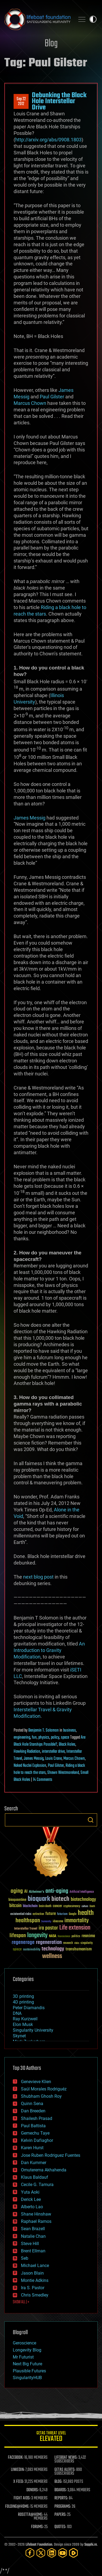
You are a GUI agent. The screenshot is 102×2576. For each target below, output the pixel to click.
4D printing (23, 2002)
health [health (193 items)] (86, 1913)
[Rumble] (73, 2553)
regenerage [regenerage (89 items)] (23, 1943)
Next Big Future (27, 2363)
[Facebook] (30, 2553)
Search (90, 1819)
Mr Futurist (23, 2357)
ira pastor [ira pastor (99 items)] (48, 1928)
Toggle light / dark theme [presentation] (93, 19)
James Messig (29, 818)
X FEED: (18, 2481)
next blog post (38, 1577)
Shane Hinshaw (36, 2214)
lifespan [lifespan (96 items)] (18, 1936)
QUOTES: (60, 2527)
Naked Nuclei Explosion (30, 1765)
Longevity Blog (27, 2350)
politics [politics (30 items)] (76, 1936)
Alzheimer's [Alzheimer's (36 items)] (36, 1892)
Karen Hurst (32, 2147)
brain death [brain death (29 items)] (45, 1906)
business (69, 1730)
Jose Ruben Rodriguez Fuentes (50, 2155)
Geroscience (24, 2343)
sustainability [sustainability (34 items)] (31, 1950)
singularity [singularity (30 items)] (87, 1943)
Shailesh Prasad (36, 2118)
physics (43, 1737)
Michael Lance (35, 2265)
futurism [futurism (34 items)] (62, 1914)
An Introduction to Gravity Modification (49, 1650)
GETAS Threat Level (51, 2437)
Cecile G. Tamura (37, 2184)
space (65, 1737)
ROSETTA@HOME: (30, 2514)
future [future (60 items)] (50, 1913)
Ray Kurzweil (25, 2018)
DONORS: (32, 2490)
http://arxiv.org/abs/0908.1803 (48, 139)
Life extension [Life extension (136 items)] (74, 1927)
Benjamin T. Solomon (43, 1730)
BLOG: (58, 2481)
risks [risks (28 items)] (76, 1943)
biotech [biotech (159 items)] (60, 1899)
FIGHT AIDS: (22, 2498)
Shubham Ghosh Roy (41, 2096)
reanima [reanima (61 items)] (88, 1935)
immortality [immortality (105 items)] (76, 1920)
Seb (24, 2258)
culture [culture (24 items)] (85, 1906)
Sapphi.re (90, 2545)
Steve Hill (30, 2243)
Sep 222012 (21, 101)
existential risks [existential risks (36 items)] (20, 1914)
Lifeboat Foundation (39, 2545)
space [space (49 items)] (17, 1949)
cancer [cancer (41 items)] (57, 1906)
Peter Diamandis (29, 2007)
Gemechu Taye (35, 2133)
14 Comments (42, 1779)
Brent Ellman (33, 2250)
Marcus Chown (30, 403)
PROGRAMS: (62, 2506)
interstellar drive (53, 1751)
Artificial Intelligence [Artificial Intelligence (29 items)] (82, 1892)
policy (55, 1737)
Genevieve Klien (36, 2081)
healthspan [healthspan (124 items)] (28, 1920)
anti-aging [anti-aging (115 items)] (56, 1891)
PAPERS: (60, 2514)
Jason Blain (32, 2273)
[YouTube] (62, 2553)
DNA (17, 2013)
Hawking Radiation (27, 1751)
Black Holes (67, 1744)
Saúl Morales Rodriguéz (44, 2089)
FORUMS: (37, 2527)
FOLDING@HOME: (17, 2506)
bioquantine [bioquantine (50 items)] (17, 1899)
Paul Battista (33, 2125)
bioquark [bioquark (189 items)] (39, 1899)
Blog (51, 43)
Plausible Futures (29, 2370)
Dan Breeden (33, 2110)
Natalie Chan (33, 2236)
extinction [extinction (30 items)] (38, 1914)
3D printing (23, 1996)
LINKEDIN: (17, 2469)
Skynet (19, 2035)
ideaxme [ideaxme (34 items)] (58, 1922)
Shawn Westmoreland (63, 1772)
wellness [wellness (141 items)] (52, 1956)
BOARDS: (60, 2490)
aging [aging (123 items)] (17, 1891)
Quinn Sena (32, 2103)
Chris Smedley (34, 2295)
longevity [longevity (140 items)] (37, 1935)
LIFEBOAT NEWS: (66, 2457)
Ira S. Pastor (32, 2287)
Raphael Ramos (36, 2221)
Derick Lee (31, 2199)
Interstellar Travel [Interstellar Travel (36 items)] (25, 1929)
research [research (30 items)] (68, 1943)
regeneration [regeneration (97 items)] (49, 1942)
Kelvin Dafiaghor (37, 2140)
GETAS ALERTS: (64, 2469)
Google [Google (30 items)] (72, 1914)
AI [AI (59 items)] (25, 1891)
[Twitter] (40, 2553)
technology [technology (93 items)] (53, 1949)
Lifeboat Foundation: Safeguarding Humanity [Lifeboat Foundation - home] (37, 19)
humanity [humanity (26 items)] (46, 1921)
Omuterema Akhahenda (43, 2169)
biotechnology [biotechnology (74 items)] (83, 1899)
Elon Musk (23, 2024)
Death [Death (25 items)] (92, 1906)
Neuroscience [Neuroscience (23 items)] (64, 1936)
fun (34, 1737)
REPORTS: (61, 2498)
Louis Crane (53, 1758)
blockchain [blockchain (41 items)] (30, 1906)
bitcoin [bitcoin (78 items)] (15, 1906)
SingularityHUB (27, 2377)
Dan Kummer (33, 2162)
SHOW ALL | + (21, 2302)
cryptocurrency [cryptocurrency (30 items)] (71, 1906)
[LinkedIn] (51, 2553)
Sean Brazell (33, 2228)
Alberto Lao (32, 2206)
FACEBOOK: (15, 2457)
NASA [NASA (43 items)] (52, 1936)
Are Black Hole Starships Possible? (49, 1741)
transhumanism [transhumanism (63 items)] (79, 1949)
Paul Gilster (52, 396)
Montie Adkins (34, 2280)
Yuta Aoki (30, 2192)
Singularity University (33, 2030)
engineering (22, 1737)
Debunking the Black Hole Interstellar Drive (59, 101)
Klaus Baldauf (34, 2177)
